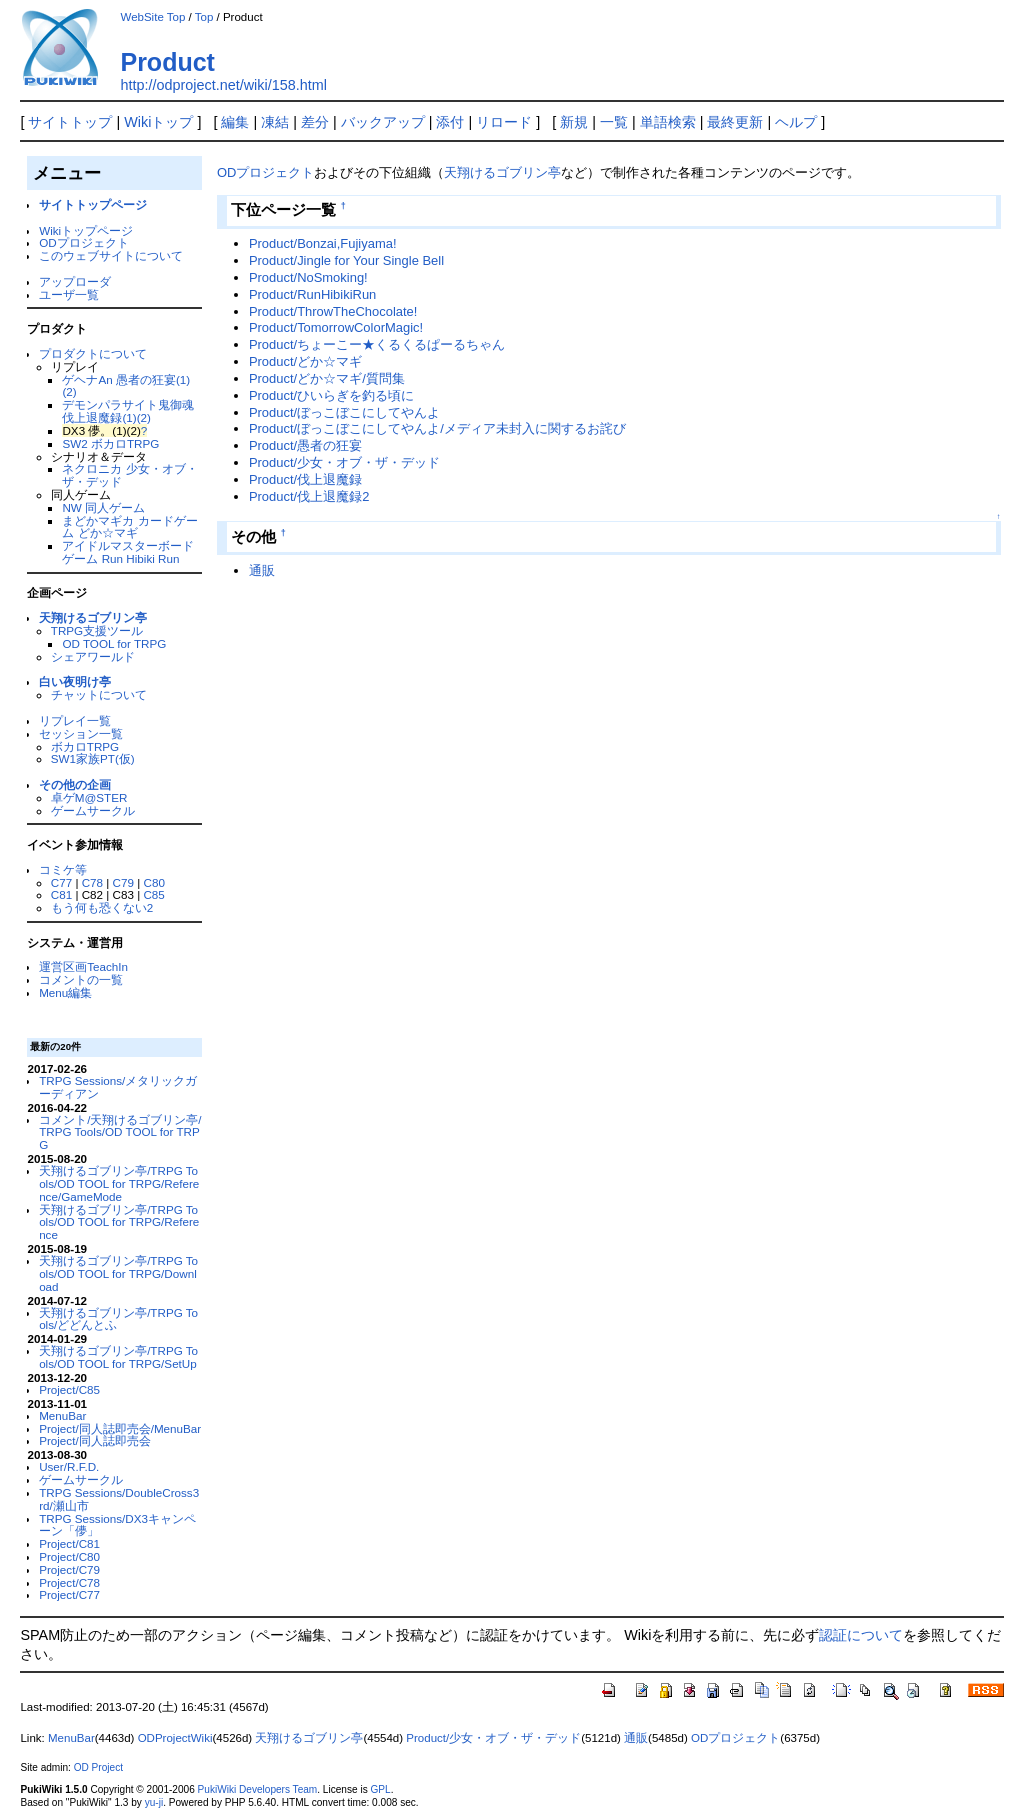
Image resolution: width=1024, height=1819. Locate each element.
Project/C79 (69, 1569)
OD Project (98, 1767)
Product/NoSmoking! (308, 277)
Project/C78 (69, 1582)
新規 (574, 122)
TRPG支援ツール (97, 630)
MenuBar (62, 1415)
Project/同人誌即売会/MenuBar (120, 1428)
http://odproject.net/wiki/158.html (223, 85)
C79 (123, 882)
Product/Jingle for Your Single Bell (346, 260)
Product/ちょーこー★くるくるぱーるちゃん (377, 344)
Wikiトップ (158, 122)
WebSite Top (152, 17)
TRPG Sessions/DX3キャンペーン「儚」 (117, 1525)
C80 (154, 882)
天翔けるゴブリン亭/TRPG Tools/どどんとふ (118, 1319)
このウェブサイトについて (111, 255)
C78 (92, 882)
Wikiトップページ (86, 230)
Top (204, 17)
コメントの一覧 (81, 979)
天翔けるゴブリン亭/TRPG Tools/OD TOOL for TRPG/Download (118, 1273)
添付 (450, 122)
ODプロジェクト (83, 242)
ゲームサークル (93, 810)
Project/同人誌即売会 (95, 1440)
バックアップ (383, 122)
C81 (61, 894)
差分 (315, 122)
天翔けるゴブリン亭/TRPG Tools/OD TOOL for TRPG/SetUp (118, 1357)
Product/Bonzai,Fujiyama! (323, 243)
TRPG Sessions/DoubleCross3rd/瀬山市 (119, 1499)
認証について (861, 1635)
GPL (380, 1789)
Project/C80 (69, 1556)
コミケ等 (63, 869)
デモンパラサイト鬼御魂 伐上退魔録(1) (128, 411)
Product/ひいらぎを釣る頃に (331, 395)
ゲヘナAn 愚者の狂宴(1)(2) (126, 386)
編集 (235, 122)
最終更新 (735, 122)
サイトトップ (70, 122)
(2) (144, 417)
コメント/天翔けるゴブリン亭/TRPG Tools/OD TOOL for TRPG (120, 1132)
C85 (153, 894)
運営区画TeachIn (83, 966)
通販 (262, 570)
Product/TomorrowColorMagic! (336, 327)
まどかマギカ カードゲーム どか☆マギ (129, 527)
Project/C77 (69, 1594)
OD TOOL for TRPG (114, 643)
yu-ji (154, 1802)
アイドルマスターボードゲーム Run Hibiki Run (128, 552)
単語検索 (668, 122)
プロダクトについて (93, 353)
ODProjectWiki (175, 1738)
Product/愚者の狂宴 (305, 445)
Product (167, 62)
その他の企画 (75, 784)
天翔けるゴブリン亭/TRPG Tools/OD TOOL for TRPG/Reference (119, 1222)
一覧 (614, 122)
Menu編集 (65, 992)
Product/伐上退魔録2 (309, 496)
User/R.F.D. (69, 1466)
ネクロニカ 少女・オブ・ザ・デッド (129, 475)
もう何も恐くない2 (102, 907)
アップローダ (75, 281)
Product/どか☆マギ (305, 361)
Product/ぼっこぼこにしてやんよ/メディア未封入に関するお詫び (437, 428)
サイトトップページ (93, 204)
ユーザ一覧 (69, 294)
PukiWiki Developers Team (258, 1789)
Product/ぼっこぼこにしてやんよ (344, 412)
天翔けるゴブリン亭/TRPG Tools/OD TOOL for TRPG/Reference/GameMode (119, 1183)
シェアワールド (93, 656)
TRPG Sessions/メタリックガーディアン (118, 1087)
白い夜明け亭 (75, 681)
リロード (504, 122)
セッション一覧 (81, 733)
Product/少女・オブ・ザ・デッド (344, 462)
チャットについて (99, 694)
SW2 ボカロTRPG (110, 443)
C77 (61, 882)
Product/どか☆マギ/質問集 (327, 378)
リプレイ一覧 (75, 720)
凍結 (275, 122)
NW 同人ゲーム (103, 507)
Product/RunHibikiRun (312, 294)
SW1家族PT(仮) (93, 758)
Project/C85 (69, 1389)
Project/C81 (69, 1543)
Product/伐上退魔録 (305, 479)
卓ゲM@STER (89, 797)
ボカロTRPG (85, 746)
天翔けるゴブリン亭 (93, 617)
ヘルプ (796, 122)
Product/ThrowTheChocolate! (333, 311)
